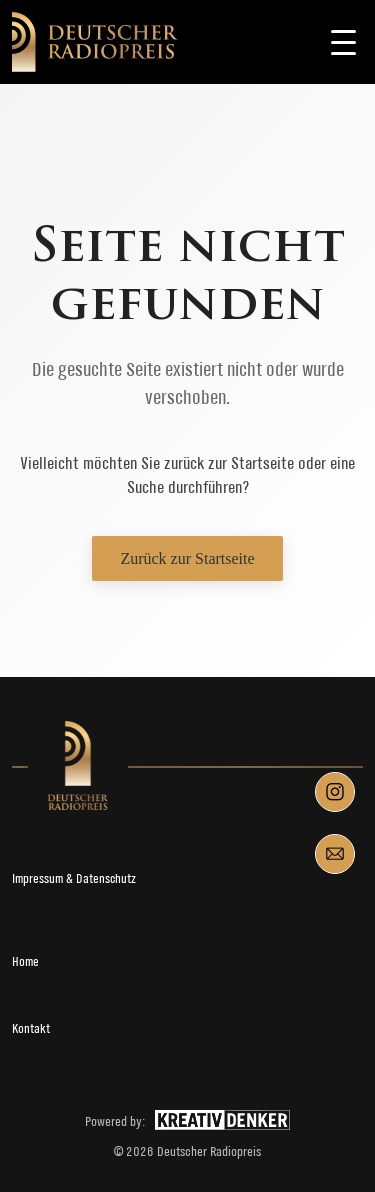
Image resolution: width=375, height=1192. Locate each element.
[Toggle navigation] (343, 42)
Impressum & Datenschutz (74, 878)
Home (25, 961)
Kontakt (31, 1028)
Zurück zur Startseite (187, 558)
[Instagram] (335, 792)
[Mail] (335, 854)
